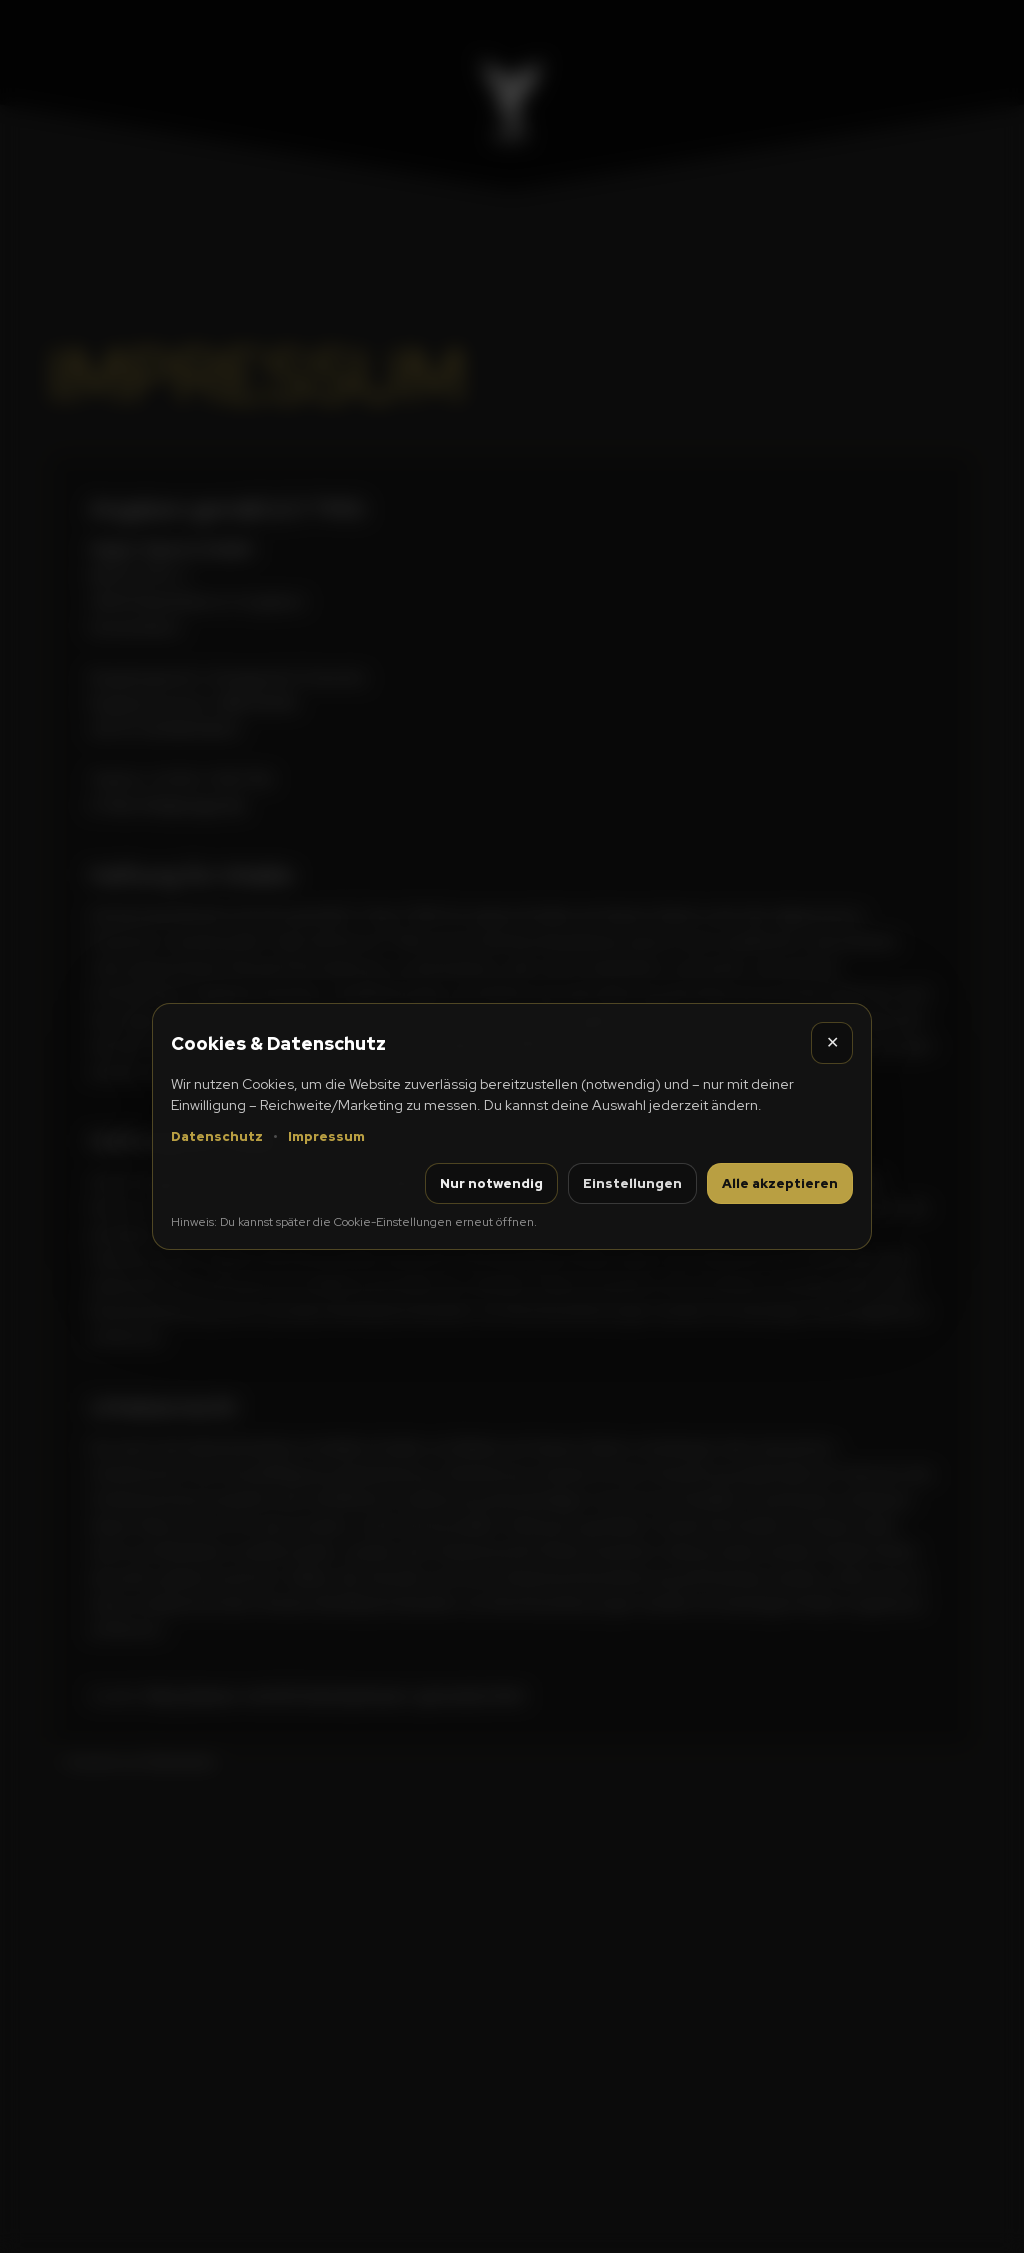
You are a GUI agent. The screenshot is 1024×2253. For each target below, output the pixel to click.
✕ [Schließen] (832, 1042)
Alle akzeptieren (780, 1183)
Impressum (326, 1136)
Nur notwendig (491, 1183)
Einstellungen (632, 1183)
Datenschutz (217, 1136)
